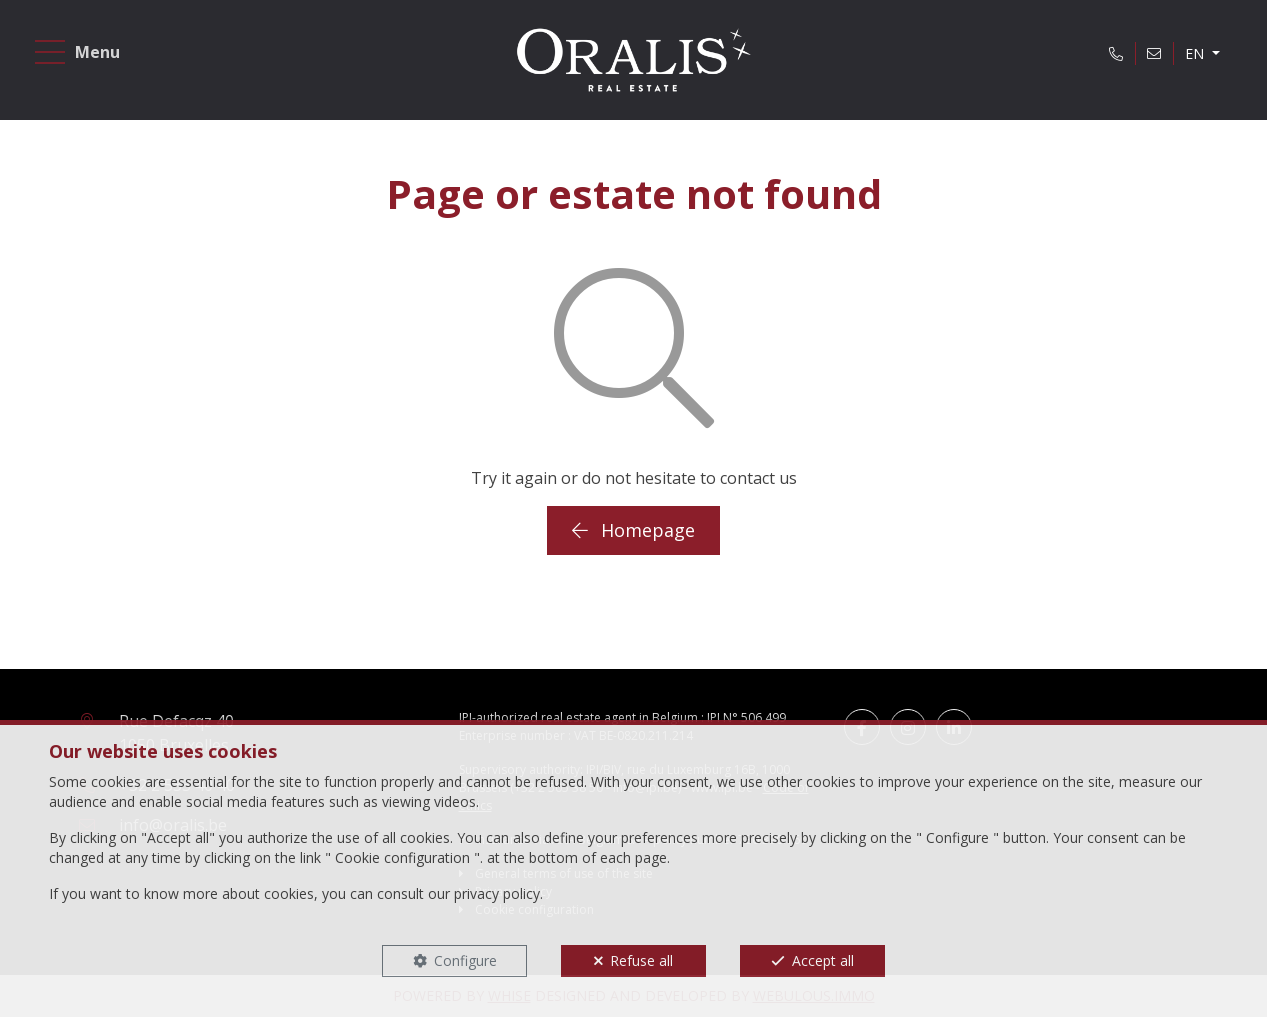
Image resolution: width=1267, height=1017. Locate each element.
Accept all (823, 960)
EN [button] (1196, 53)
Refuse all (641, 960)
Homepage (633, 530)
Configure (465, 960)
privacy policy (497, 893)
